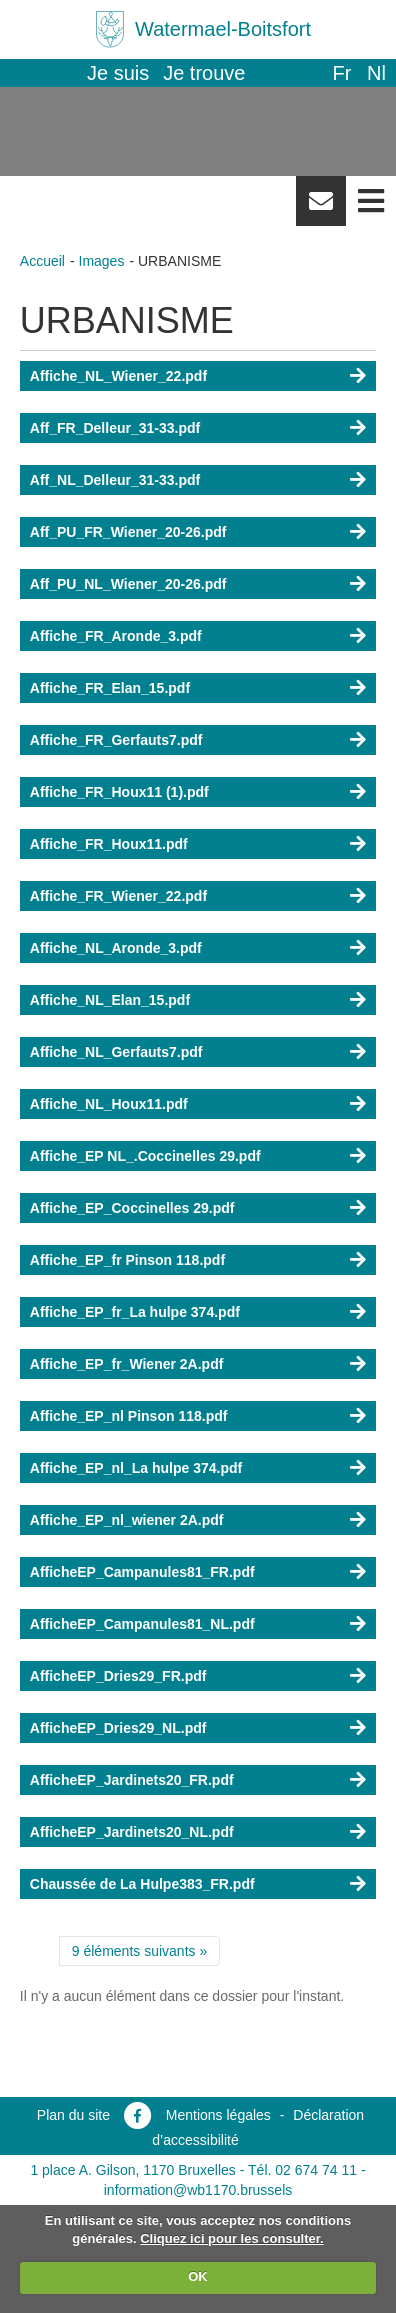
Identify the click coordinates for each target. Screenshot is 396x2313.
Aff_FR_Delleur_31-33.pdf (115, 428)
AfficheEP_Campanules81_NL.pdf (142, 1624)
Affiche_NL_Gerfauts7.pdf (116, 1052)
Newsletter (321, 208)
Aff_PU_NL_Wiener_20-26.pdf (128, 584)
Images (102, 261)
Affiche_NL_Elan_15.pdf (110, 1000)
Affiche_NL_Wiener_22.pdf (118, 376)
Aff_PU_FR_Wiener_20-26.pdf (128, 532)
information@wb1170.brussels (198, 2190)
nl (376, 73)
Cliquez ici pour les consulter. (232, 2238)
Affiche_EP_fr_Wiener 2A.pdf (127, 1364)
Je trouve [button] (204, 73)
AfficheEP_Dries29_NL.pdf (118, 1728)
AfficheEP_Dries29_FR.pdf (118, 1676)
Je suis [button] (118, 73)
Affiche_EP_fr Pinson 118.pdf (127, 1260)
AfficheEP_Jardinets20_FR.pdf (132, 1780)
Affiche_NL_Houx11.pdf (109, 1104)
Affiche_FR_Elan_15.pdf (110, 688)
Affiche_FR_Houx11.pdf (109, 844)
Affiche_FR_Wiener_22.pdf (118, 896)
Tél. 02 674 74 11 (302, 2170)
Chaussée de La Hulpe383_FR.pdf (142, 1884)
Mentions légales (218, 2115)
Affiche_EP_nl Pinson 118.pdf (129, 1416)
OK (198, 2276)
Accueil (42, 261)
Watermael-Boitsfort (223, 29)
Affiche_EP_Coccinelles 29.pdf (132, 1208)
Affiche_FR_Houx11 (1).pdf (119, 792)
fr (341, 73)
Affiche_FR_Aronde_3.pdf (116, 636)
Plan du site (73, 2115)
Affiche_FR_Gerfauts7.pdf (116, 740)
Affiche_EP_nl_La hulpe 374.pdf (136, 1468)
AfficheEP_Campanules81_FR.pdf (142, 1572)
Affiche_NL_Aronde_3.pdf (116, 948)
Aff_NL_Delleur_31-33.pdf (115, 480)
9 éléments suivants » (139, 1951)
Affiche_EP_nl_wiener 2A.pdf (127, 1520)
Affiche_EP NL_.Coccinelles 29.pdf (145, 1156)
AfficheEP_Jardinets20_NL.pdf (132, 1832)
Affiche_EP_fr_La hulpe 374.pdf (135, 1312)
